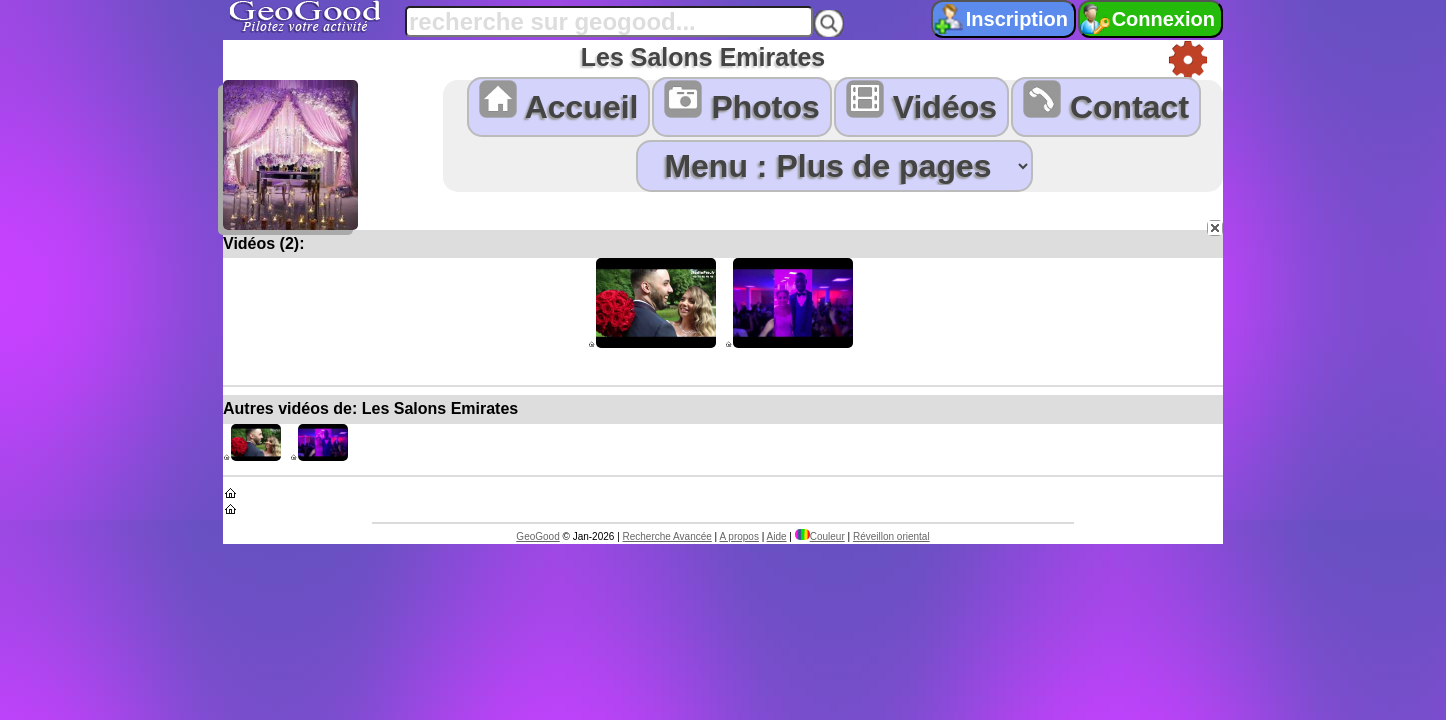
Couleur (820, 536)
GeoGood (537, 536)
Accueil (559, 102)
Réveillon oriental (891, 536)
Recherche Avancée (667, 536)
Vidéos (921, 102)
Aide (777, 536)
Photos (741, 102)
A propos (738, 536)
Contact (1106, 102)
